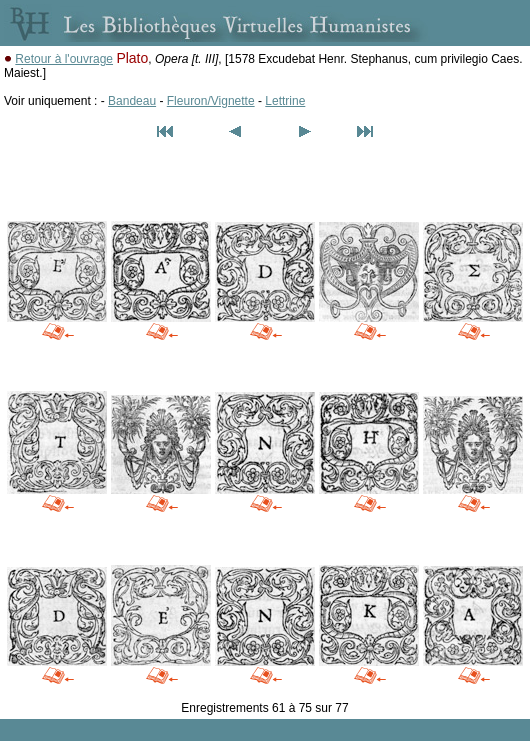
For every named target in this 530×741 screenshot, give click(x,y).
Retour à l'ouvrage (64, 59)
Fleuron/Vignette (211, 101)
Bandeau (132, 101)
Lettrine (285, 101)
